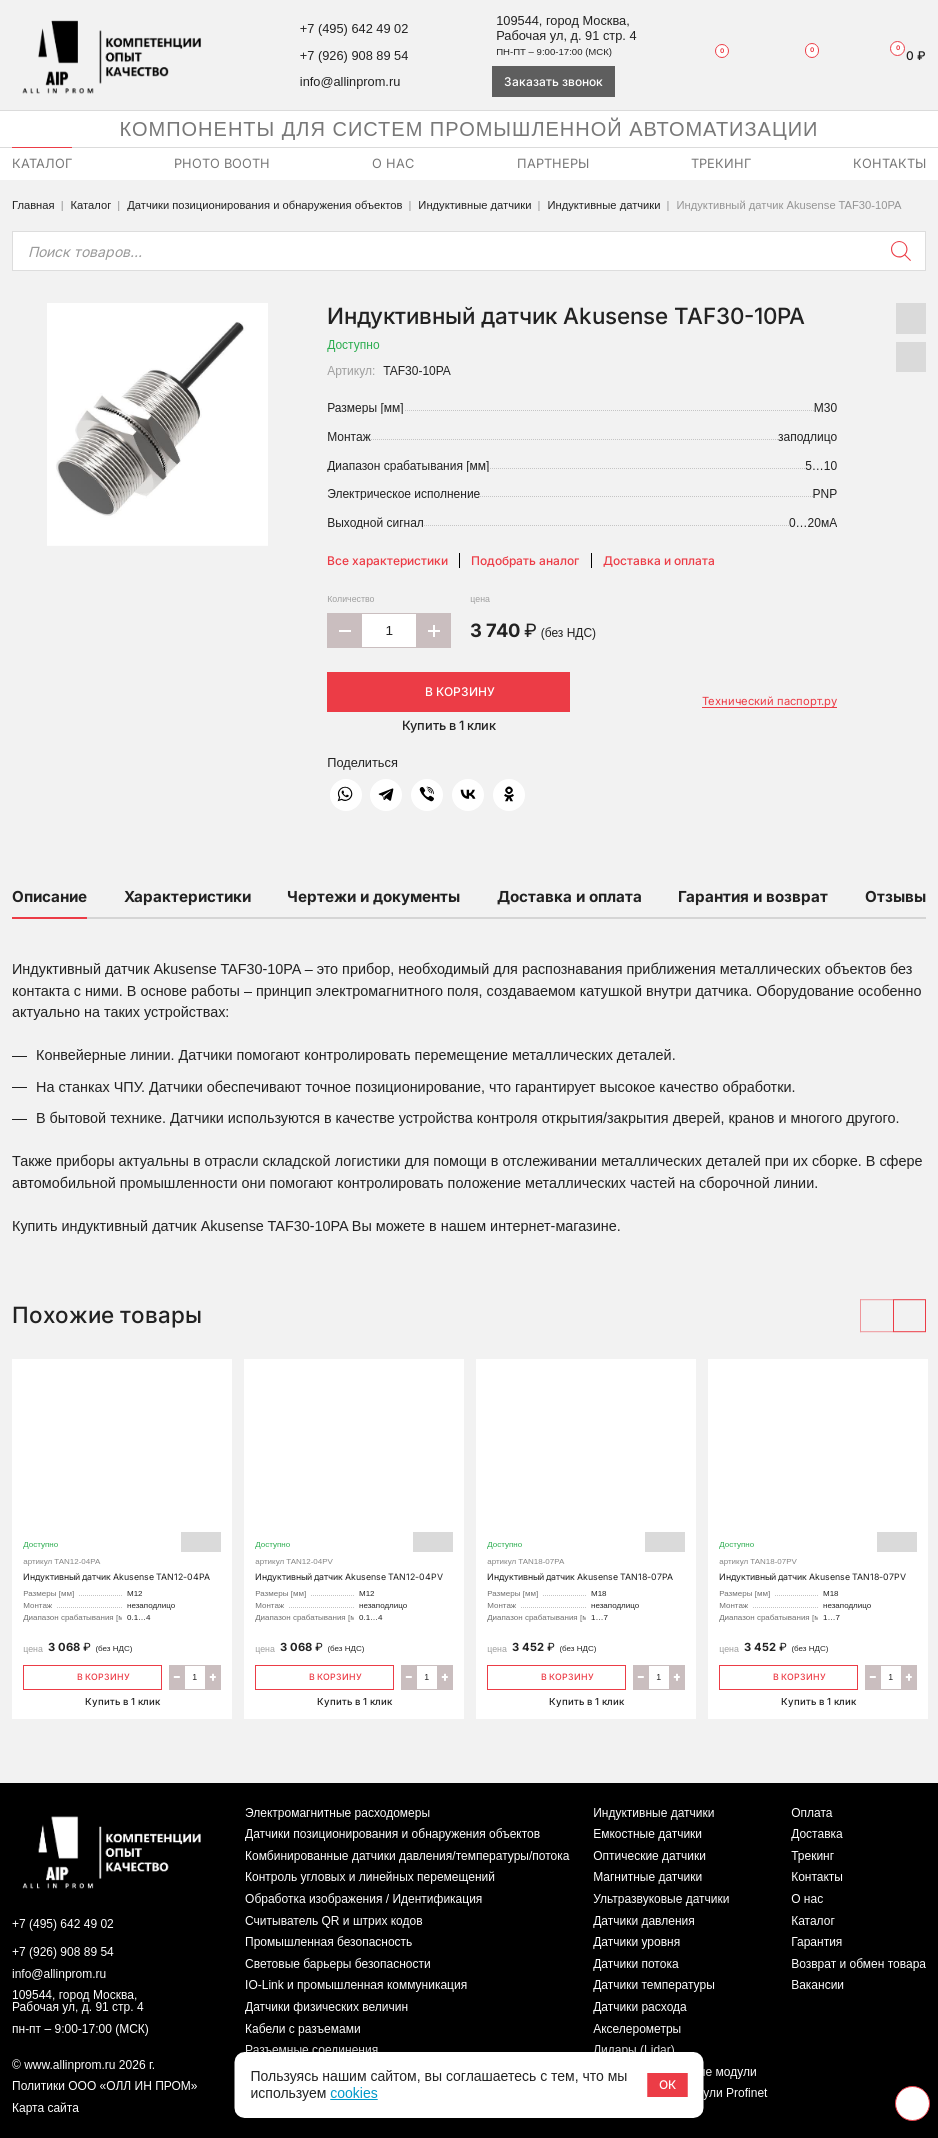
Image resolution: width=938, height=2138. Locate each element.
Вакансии (817, 1985)
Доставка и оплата (659, 560)
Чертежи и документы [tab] (373, 896)
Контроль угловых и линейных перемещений (370, 1877)
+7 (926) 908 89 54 (354, 55)
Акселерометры (637, 2029)
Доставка (817, 1834)
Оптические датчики (649, 1856)
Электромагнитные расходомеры (337, 1813)
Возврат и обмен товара (858, 1964)
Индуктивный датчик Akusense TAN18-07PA (586, 1480)
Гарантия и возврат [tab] (753, 896)
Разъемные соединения (311, 2050)
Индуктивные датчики (474, 205)
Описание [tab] (49, 896)
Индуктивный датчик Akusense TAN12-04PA (122, 1480)
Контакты (817, 1877)
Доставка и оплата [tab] (569, 896)
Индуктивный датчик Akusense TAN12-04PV (354, 1480)
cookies (353, 2093)
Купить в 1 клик (449, 725)
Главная (33, 205)
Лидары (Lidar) (634, 2050)
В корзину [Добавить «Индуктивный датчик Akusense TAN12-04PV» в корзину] (324, 1675)
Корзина (901, 55)
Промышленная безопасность (328, 1942)
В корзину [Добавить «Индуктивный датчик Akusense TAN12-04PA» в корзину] (92, 1675)
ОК (667, 2084)
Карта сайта (45, 2108)
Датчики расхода (640, 2007)
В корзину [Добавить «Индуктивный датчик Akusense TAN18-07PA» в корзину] (556, 1675)
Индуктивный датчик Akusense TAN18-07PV (818, 1480)
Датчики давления (644, 1921)
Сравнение (801, 54)
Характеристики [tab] (187, 896)
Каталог (91, 205)
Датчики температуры (654, 1985)
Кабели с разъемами (303, 2029)
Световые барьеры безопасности (338, 1964)
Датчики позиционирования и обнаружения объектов (264, 205)
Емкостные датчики (647, 1834)
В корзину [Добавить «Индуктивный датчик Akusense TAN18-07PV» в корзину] (788, 1675)
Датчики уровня (636, 1942)
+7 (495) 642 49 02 (354, 28)
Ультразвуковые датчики (661, 1899)
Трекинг (812, 1856)
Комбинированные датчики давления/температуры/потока (407, 1856)
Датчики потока (635, 1964)
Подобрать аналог (525, 560)
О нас (807, 1899)
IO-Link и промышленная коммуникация (356, 1985)
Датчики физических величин (326, 2007)
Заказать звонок (553, 81)
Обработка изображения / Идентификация (363, 1899)
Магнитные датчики (647, 1877)
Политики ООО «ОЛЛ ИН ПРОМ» (105, 2086)
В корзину (449, 691)
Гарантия (816, 1942)
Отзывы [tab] (895, 896)
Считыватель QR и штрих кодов (334, 1921)
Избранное (713, 55)
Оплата (811, 1813)
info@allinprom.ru (350, 81)
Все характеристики (387, 560)
